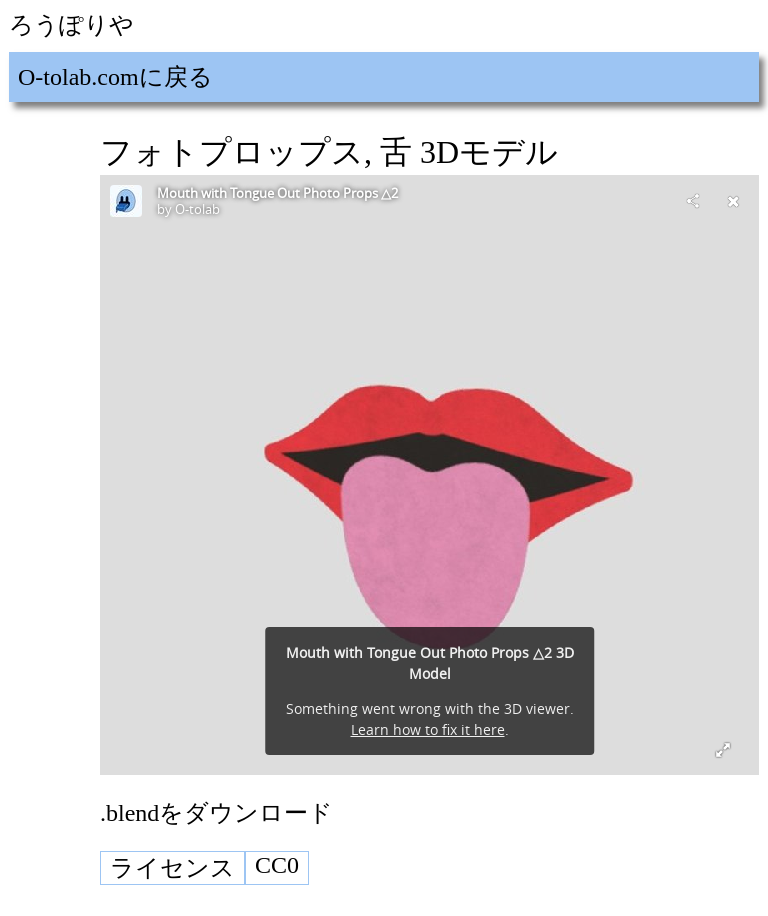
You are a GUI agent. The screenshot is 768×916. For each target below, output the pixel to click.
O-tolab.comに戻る (115, 77)
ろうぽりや (71, 25)
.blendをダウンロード (216, 813)
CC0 (277, 865)
